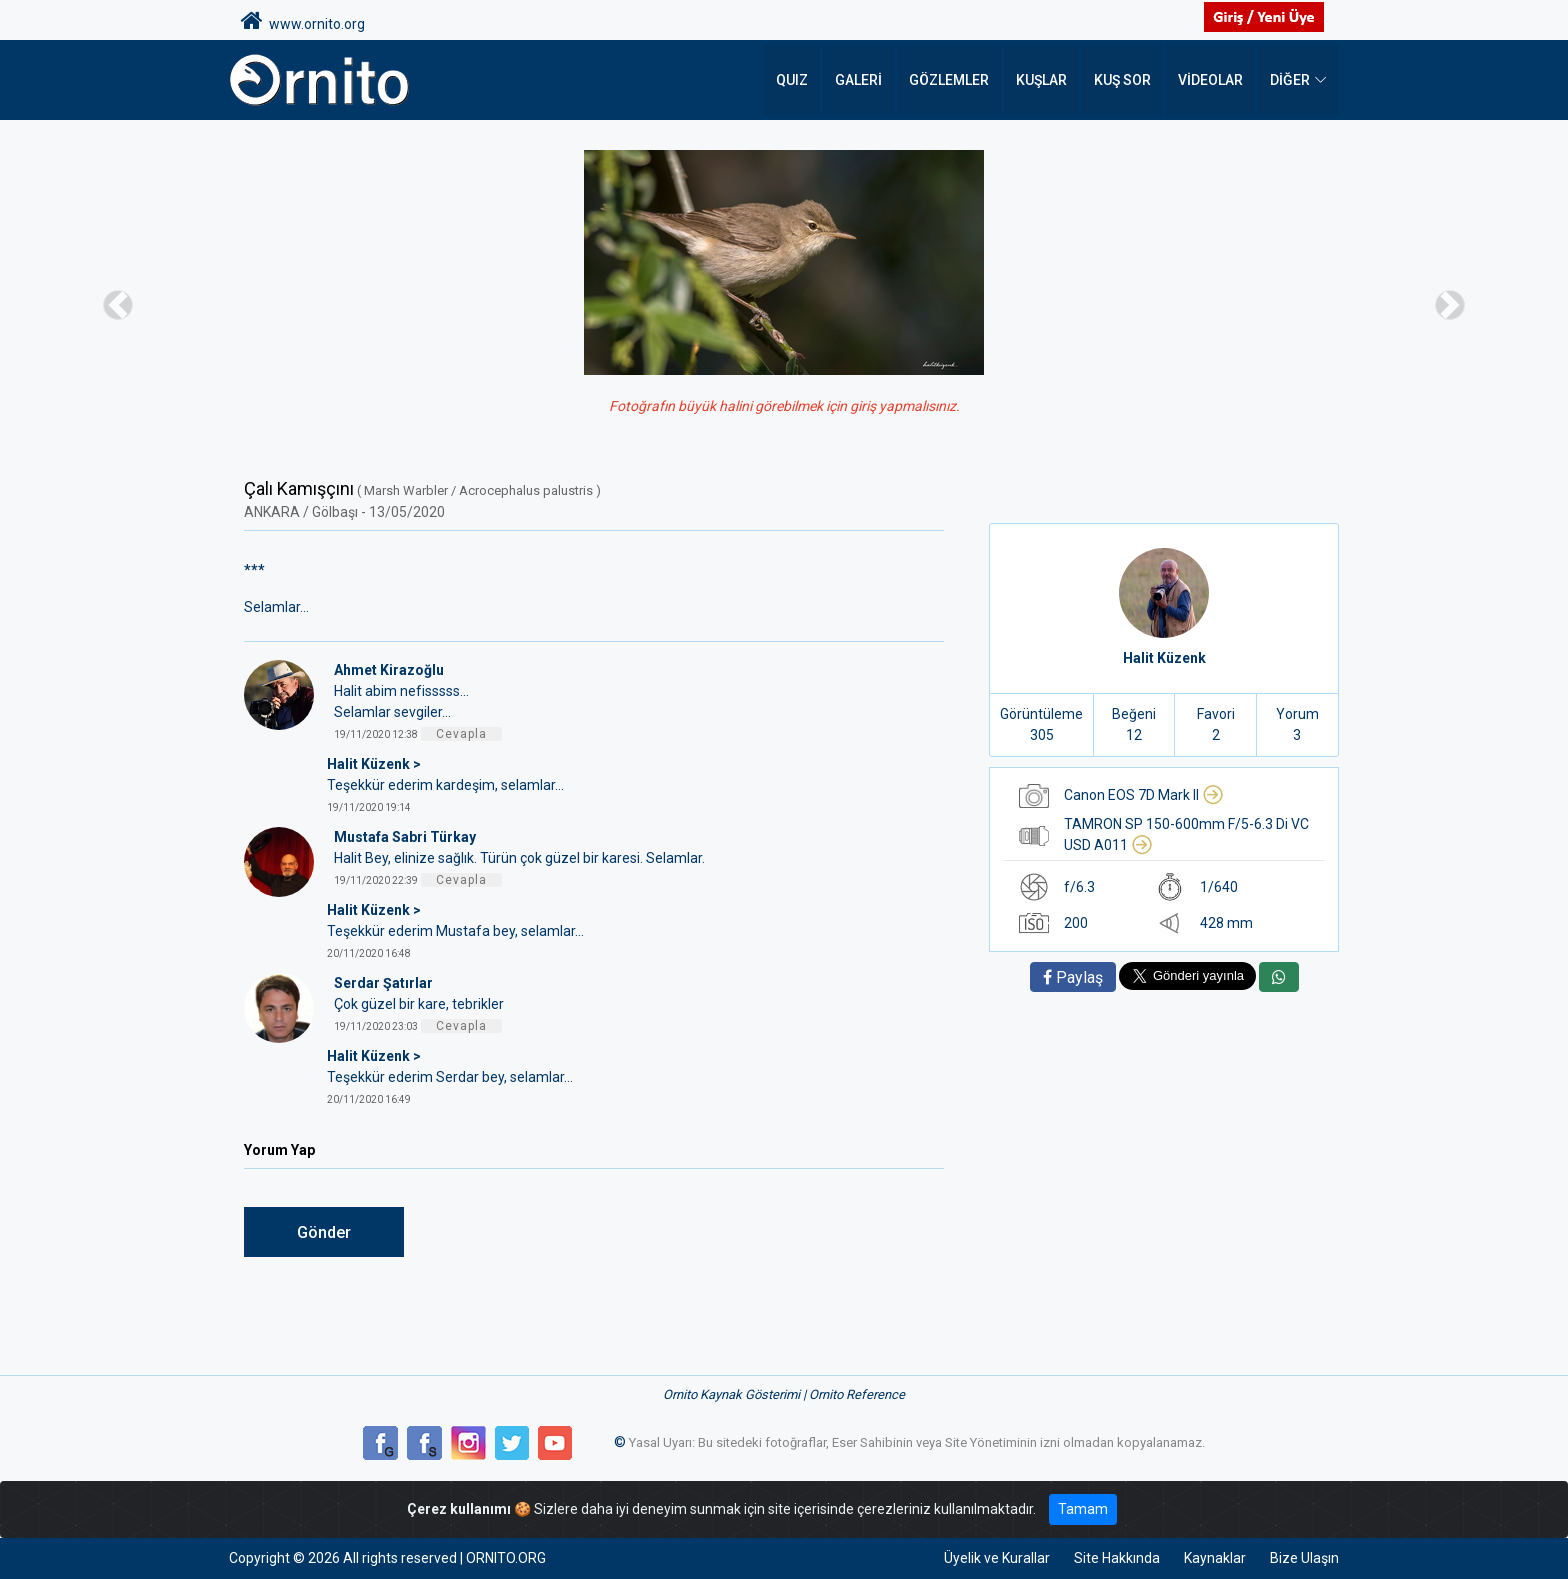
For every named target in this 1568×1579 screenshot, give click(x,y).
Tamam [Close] (1083, 1509)
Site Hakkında (1117, 1558)
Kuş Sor (1122, 80)
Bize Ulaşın (1304, 1558)
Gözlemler (949, 80)
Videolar (1210, 80)
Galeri (858, 80)
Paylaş (1073, 977)
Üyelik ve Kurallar (997, 1558)
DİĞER (1290, 80)
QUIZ (792, 80)
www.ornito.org (303, 21)
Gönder (324, 1232)
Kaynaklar (1215, 1558)
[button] (117, 304)
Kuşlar (1041, 80)
